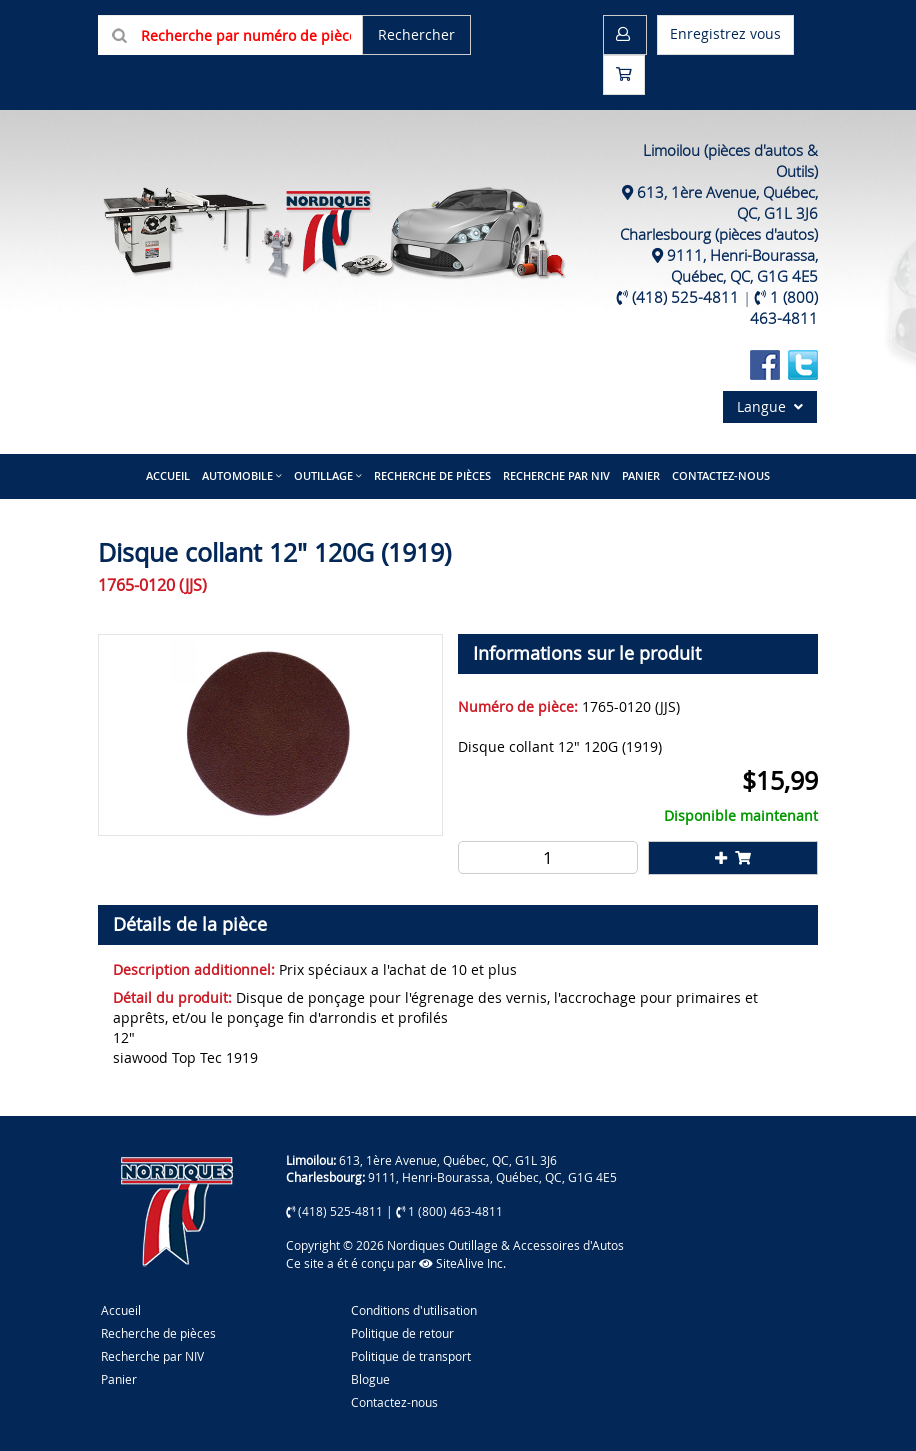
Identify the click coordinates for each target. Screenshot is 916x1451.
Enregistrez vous (725, 33)
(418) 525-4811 (685, 297)
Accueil (168, 475)
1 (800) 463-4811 (784, 307)
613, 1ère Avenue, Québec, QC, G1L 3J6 (448, 1160)
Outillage (323, 475)
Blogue (370, 1379)
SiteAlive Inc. (462, 1263)
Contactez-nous (721, 475)
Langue (770, 406)
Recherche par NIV (556, 475)
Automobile (237, 475)
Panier (119, 1379)
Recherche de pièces (432, 475)
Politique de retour (402, 1333)
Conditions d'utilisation (414, 1310)
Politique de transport (411, 1356)
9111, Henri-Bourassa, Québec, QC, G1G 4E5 (742, 265)
